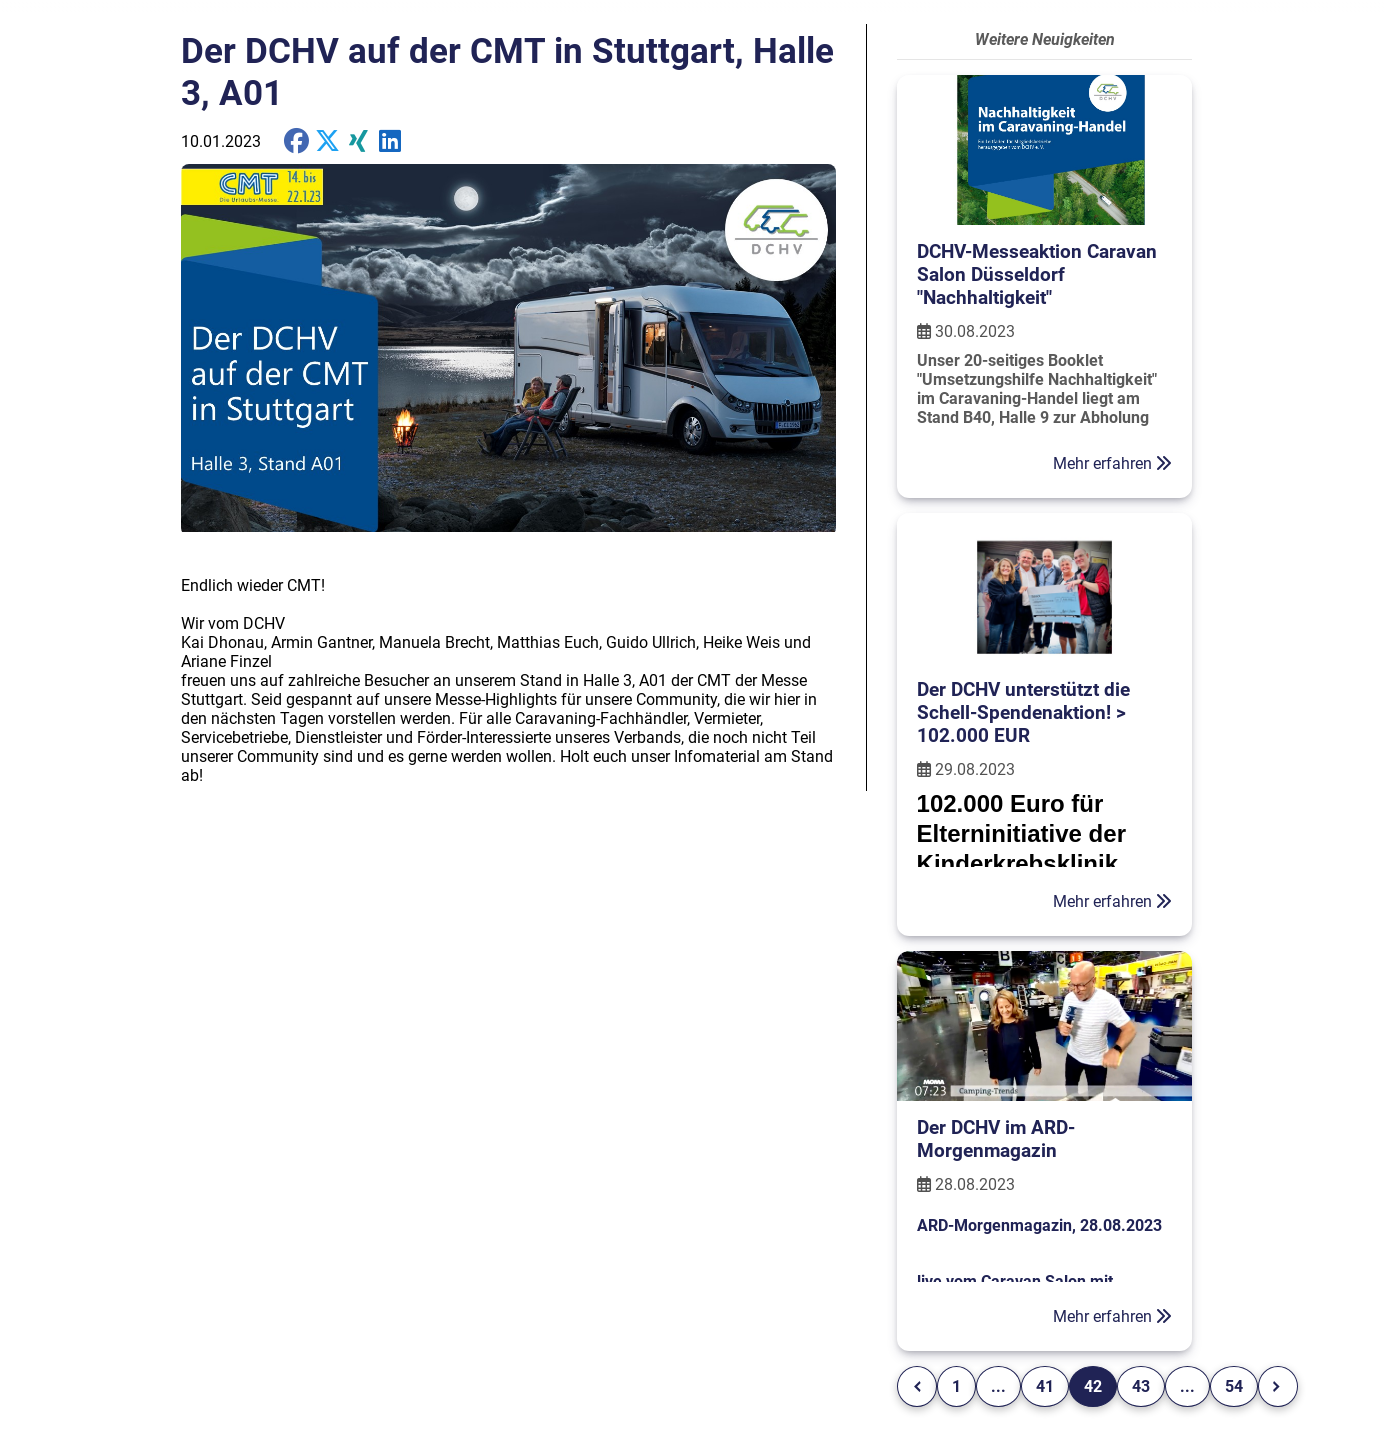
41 (1045, 1386)
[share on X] (327, 141)
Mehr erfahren (1112, 463)
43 (1141, 1386)
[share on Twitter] (389, 141)
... (998, 1386)
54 (1234, 1386)
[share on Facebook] (296, 141)
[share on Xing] (358, 141)
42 (1093, 1386)
